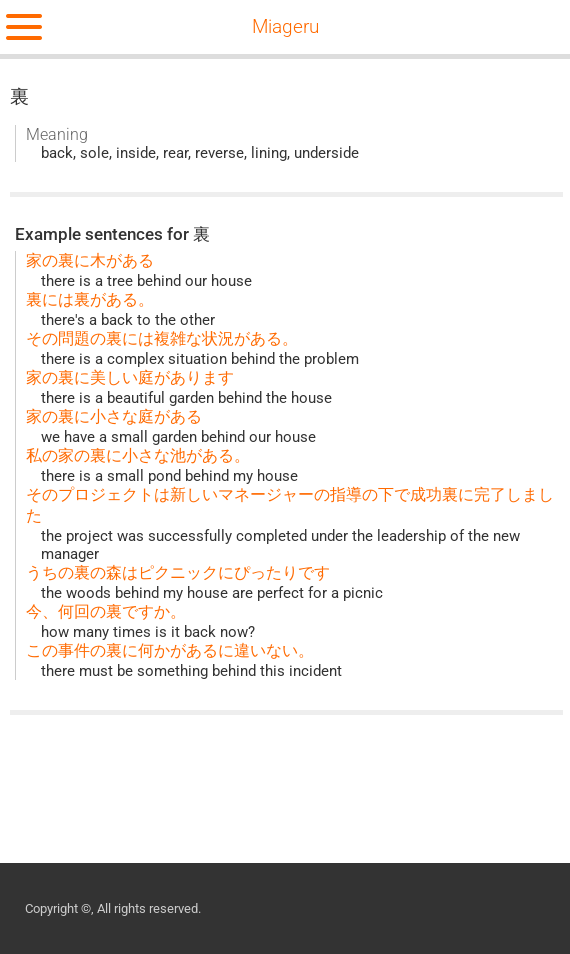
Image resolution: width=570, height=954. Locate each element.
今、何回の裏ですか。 (106, 611)
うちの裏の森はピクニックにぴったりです (178, 572)
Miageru (285, 27)
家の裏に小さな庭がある (114, 416)
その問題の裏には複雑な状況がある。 (162, 338)
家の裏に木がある (90, 260)
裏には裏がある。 (90, 299)
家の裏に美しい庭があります (130, 377)
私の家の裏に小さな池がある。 (138, 455)
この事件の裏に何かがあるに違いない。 (170, 650)
